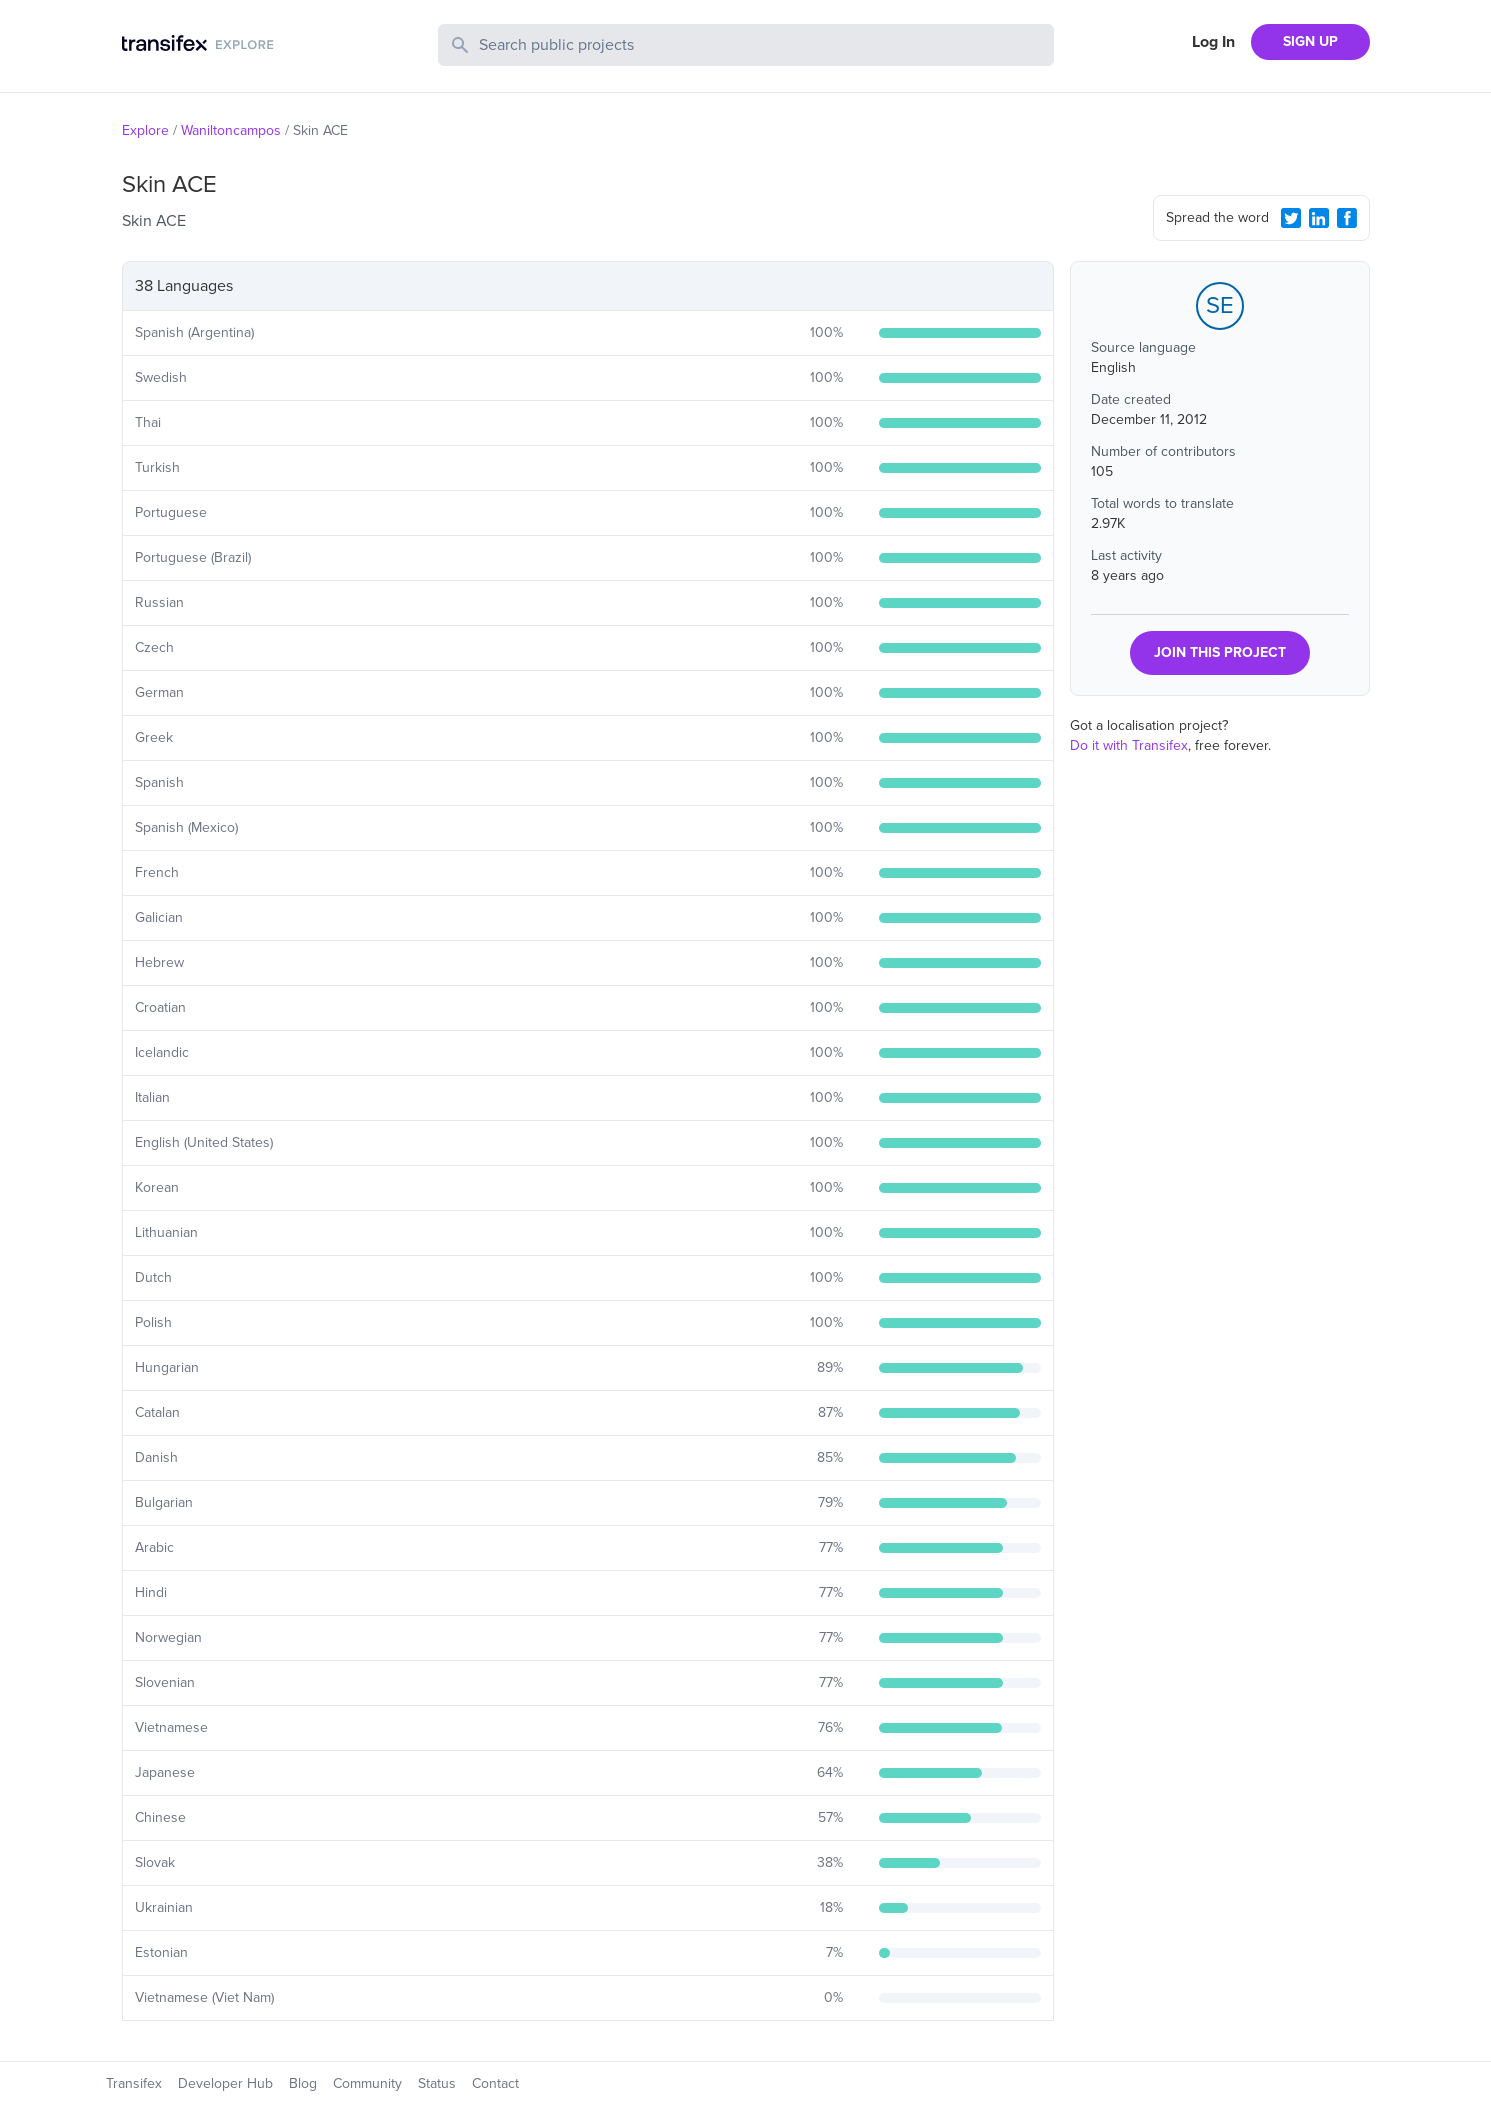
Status (437, 2083)
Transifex (134, 2083)
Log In (1213, 42)
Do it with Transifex (1129, 745)
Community (367, 2083)
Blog (303, 2083)
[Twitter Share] (1291, 218)
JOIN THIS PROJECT (1220, 652)
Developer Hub (225, 2083)
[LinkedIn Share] (1319, 218)
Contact (495, 2083)
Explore (145, 130)
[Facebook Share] (1347, 218)
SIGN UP (1310, 41)
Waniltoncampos (231, 130)
